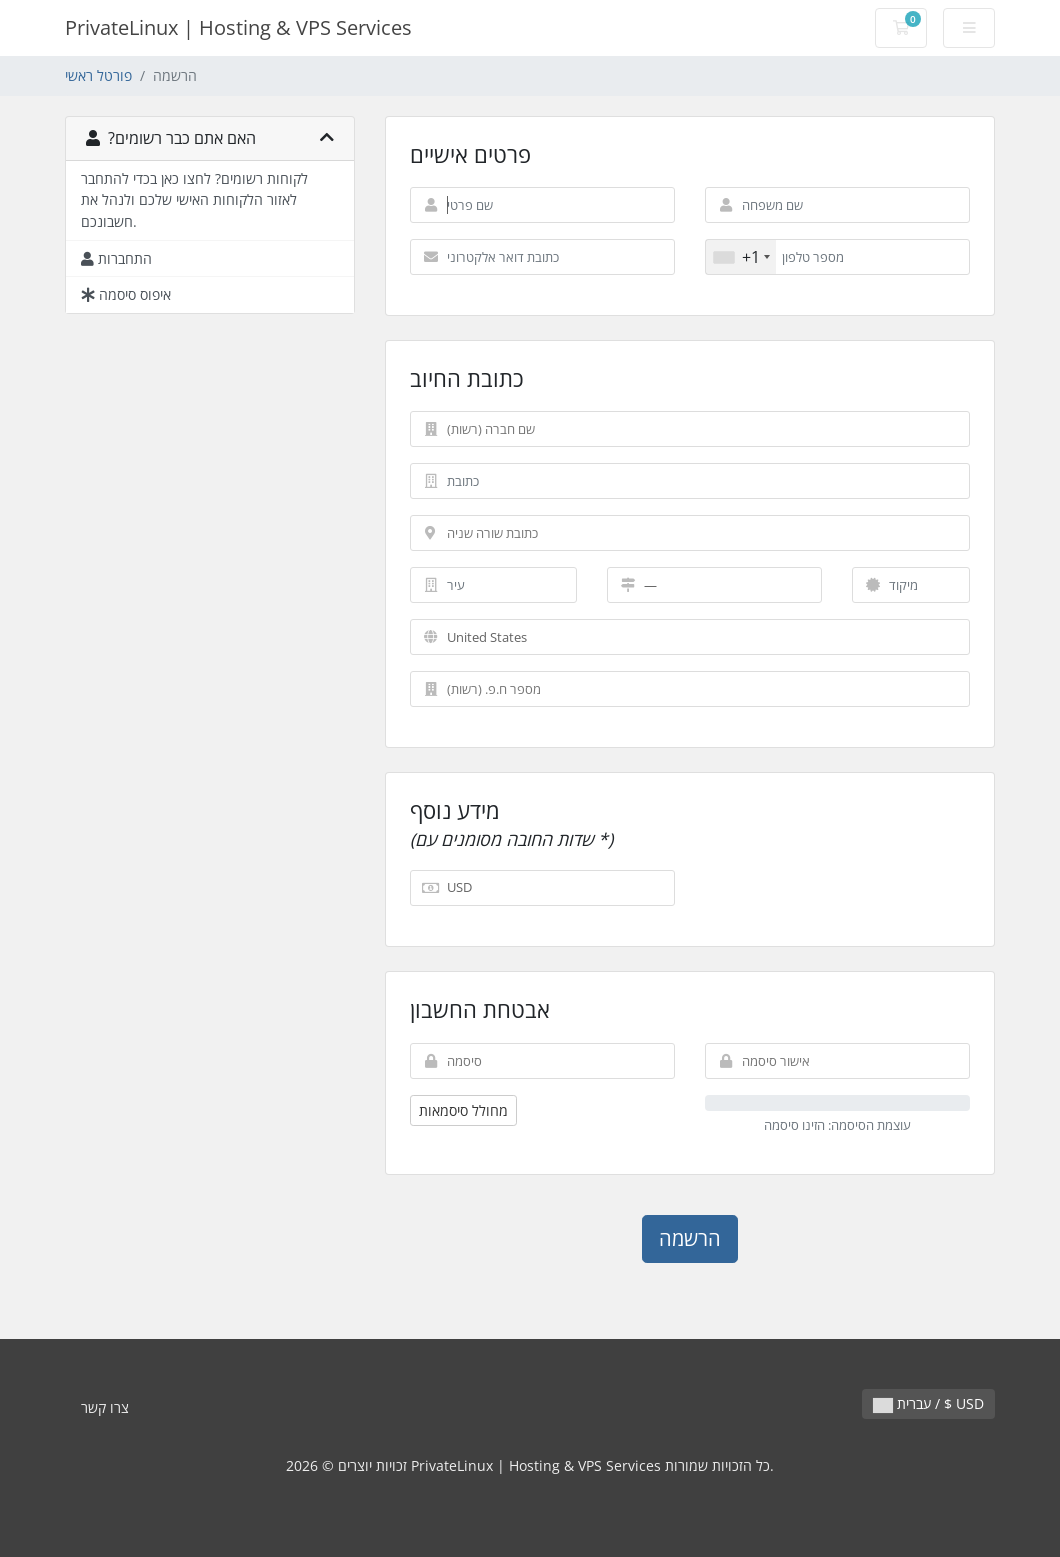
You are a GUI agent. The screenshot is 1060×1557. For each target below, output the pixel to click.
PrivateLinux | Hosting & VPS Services (238, 27)
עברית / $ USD (928, 1403)
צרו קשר (105, 1407)
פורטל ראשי (98, 75)
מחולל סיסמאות (463, 1110)
